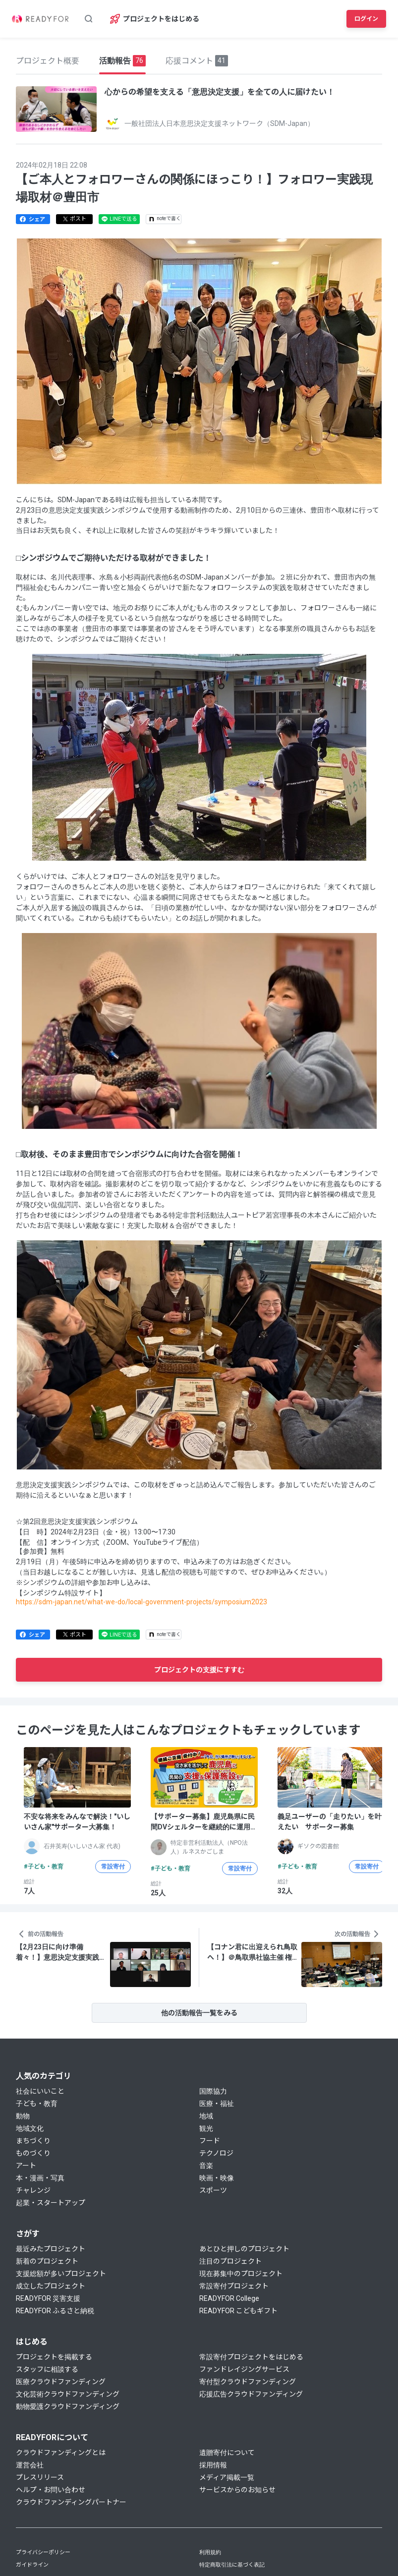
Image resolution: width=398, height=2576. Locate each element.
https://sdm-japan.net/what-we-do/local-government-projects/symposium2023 (141, 1602)
